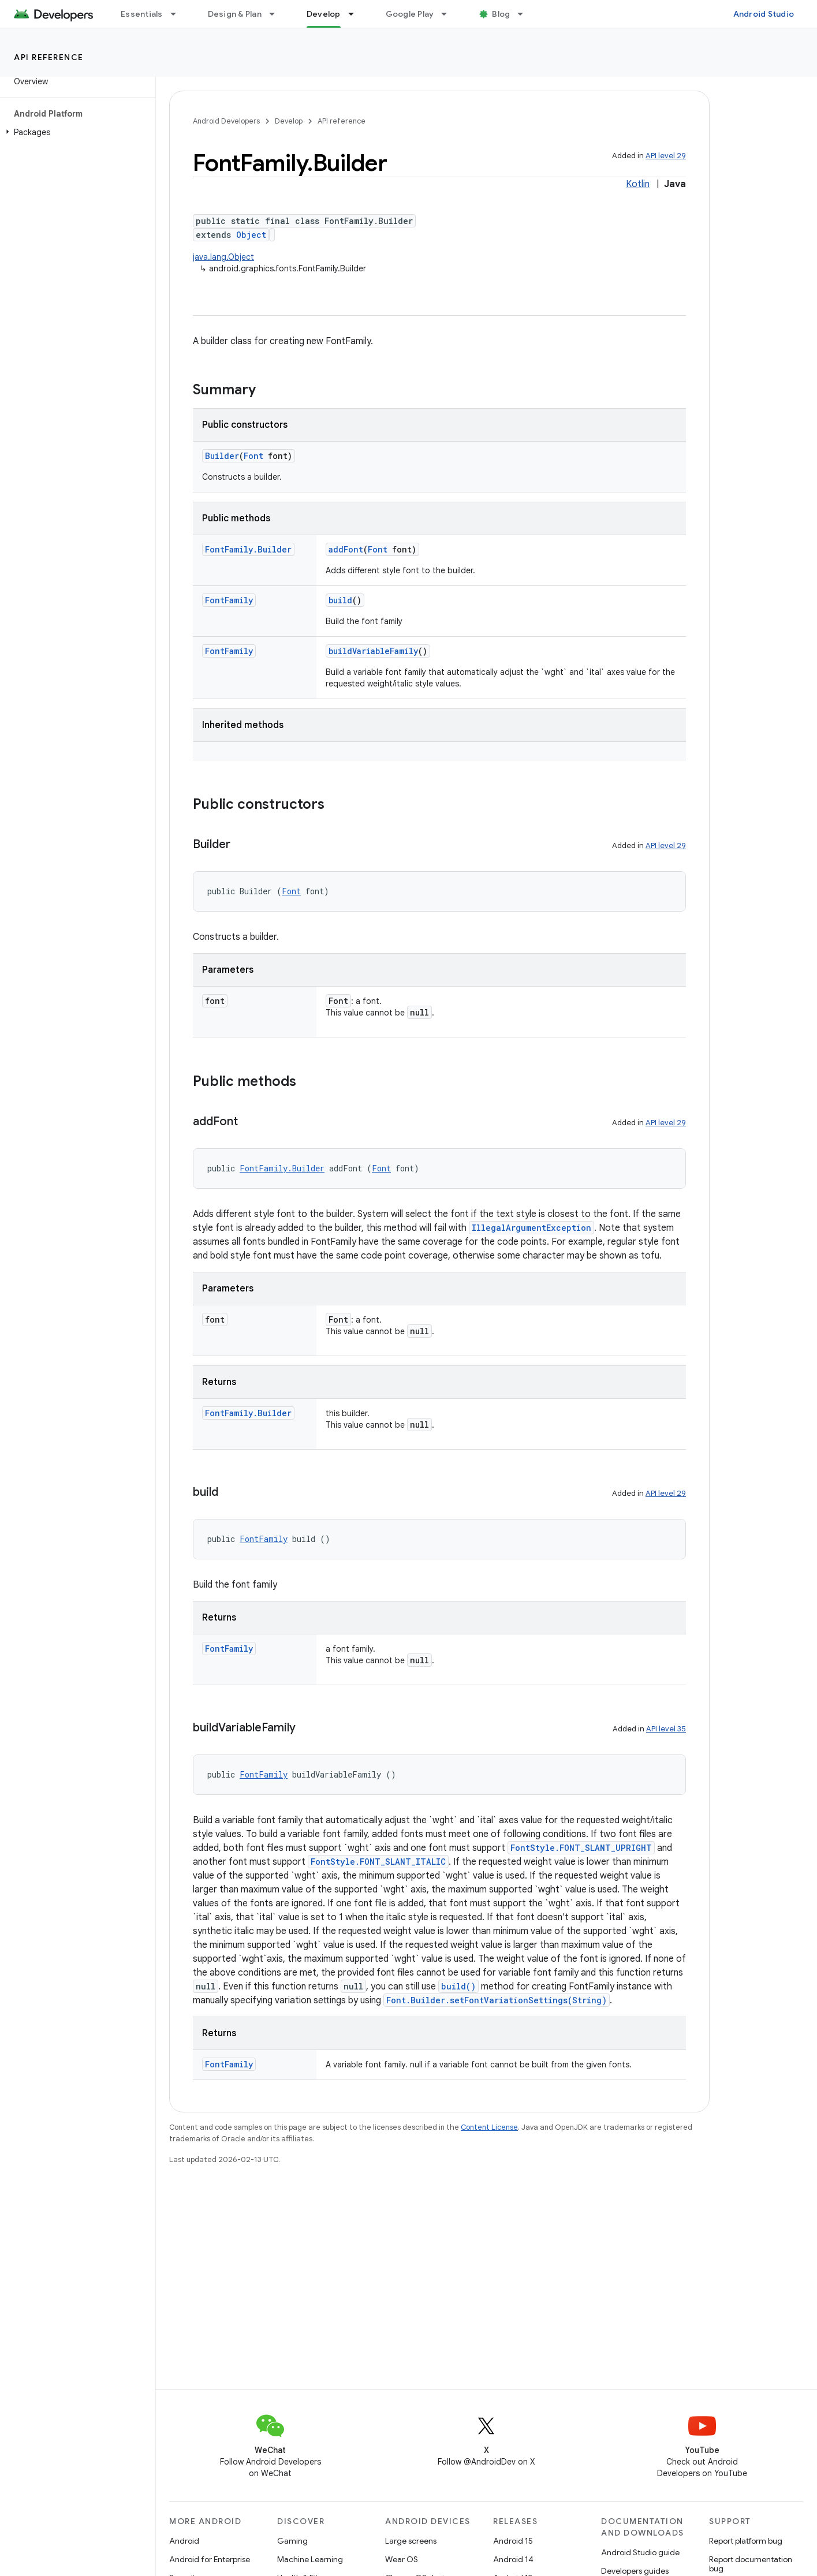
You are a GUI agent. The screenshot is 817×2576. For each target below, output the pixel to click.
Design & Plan (235, 14)
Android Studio (763, 14)
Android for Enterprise (209, 2559)
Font (253, 455)
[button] (75, 132)
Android (184, 2541)
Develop (289, 121)
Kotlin (638, 184)
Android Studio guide (640, 2552)
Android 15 (513, 2541)
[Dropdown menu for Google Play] (449, 14)
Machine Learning (310, 2559)
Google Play (410, 14)
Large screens (411, 2541)
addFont (346, 549)
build (340, 600)
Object (251, 234)
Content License (489, 2127)
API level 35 (666, 1729)
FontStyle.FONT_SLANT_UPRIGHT (581, 1847)
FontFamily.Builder (248, 549)
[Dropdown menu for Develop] (356, 14)
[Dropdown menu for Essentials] (178, 14)
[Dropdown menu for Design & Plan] (277, 14)
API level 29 (666, 155)
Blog (501, 14)
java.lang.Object (223, 257)
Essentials (142, 14)
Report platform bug (745, 2541)
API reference (49, 57)
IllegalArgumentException (531, 1227)
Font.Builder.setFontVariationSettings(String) (496, 2000)
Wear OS (401, 2559)
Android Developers (226, 121)
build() (458, 1986)
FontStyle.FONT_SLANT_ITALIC (378, 1861)
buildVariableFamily (373, 650)
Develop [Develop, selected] (324, 14)
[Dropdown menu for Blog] (525, 14)
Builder (222, 455)
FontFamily (229, 600)
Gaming (292, 2541)
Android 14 (513, 2559)
